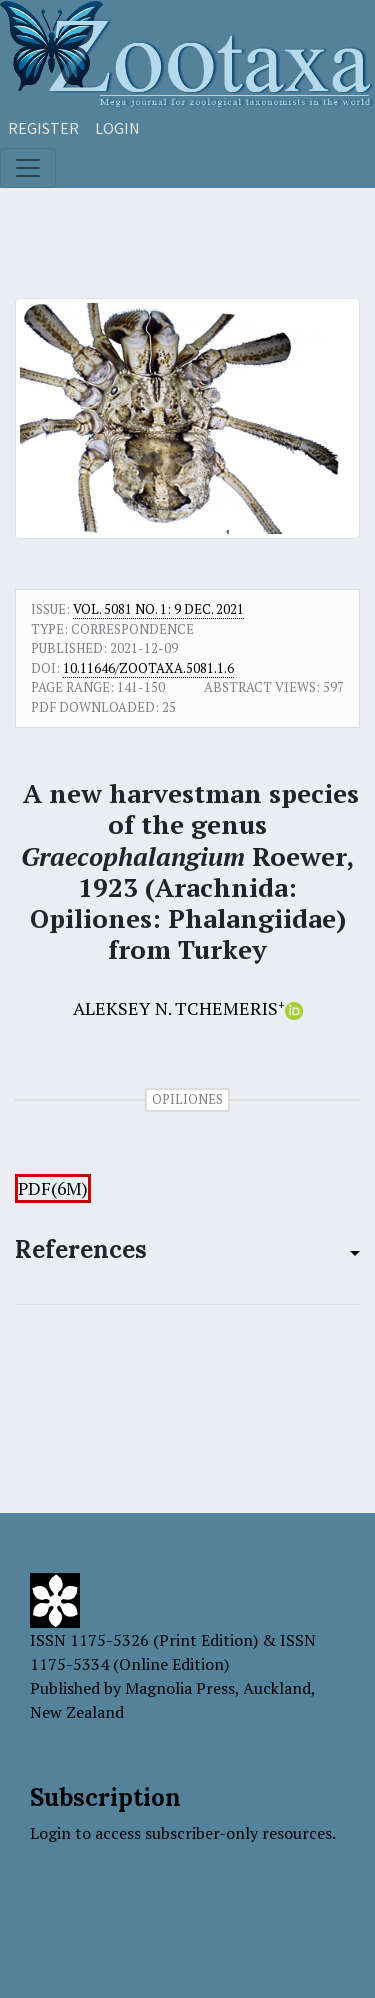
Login (117, 128)
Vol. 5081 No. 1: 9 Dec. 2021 (158, 609)
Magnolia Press (180, 1688)
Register (43, 128)
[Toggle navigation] (28, 168)
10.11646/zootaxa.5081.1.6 (148, 668)
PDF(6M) (53, 1188)
